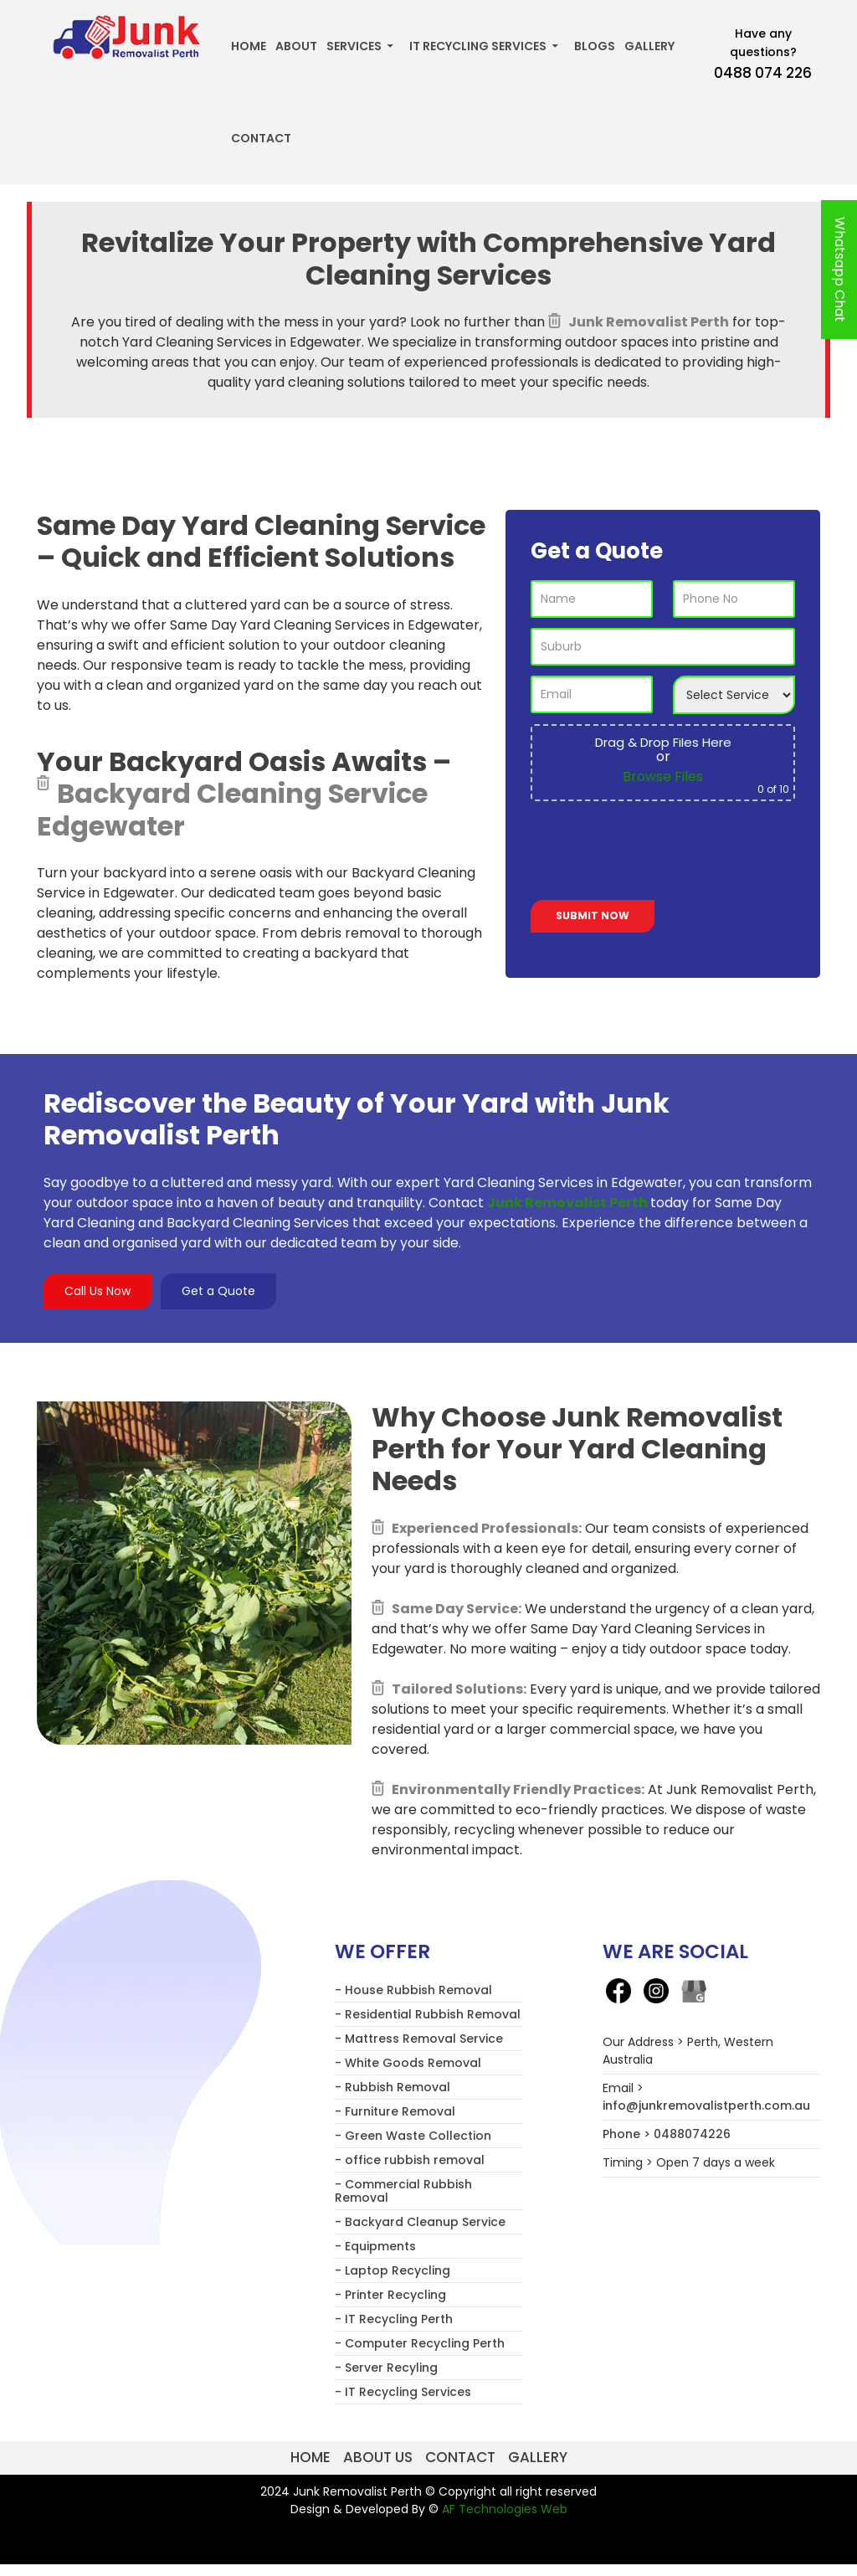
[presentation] (658, 854)
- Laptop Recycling (392, 2270)
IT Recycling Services (478, 46)
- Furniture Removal (395, 2111)
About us (378, 2457)
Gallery (649, 46)
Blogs (594, 46)
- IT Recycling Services (403, 2391)
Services (354, 46)
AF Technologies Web (504, 2509)
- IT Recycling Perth (394, 2319)
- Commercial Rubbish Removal (403, 2191)
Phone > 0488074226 (667, 2134)
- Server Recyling (386, 2367)
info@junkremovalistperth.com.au (706, 2105)
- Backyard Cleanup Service (420, 2222)
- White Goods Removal (408, 2062)
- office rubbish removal (410, 2160)
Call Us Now (97, 1291)
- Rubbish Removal (392, 2087)
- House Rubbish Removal (413, 1990)
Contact (261, 138)
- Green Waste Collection (413, 2135)
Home (248, 46)
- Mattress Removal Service (419, 2038)
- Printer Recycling (390, 2294)
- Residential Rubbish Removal (428, 2014)
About (296, 46)
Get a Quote (218, 1291)
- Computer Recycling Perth (420, 2343)
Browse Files (663, 776)
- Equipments (375, 2246)
